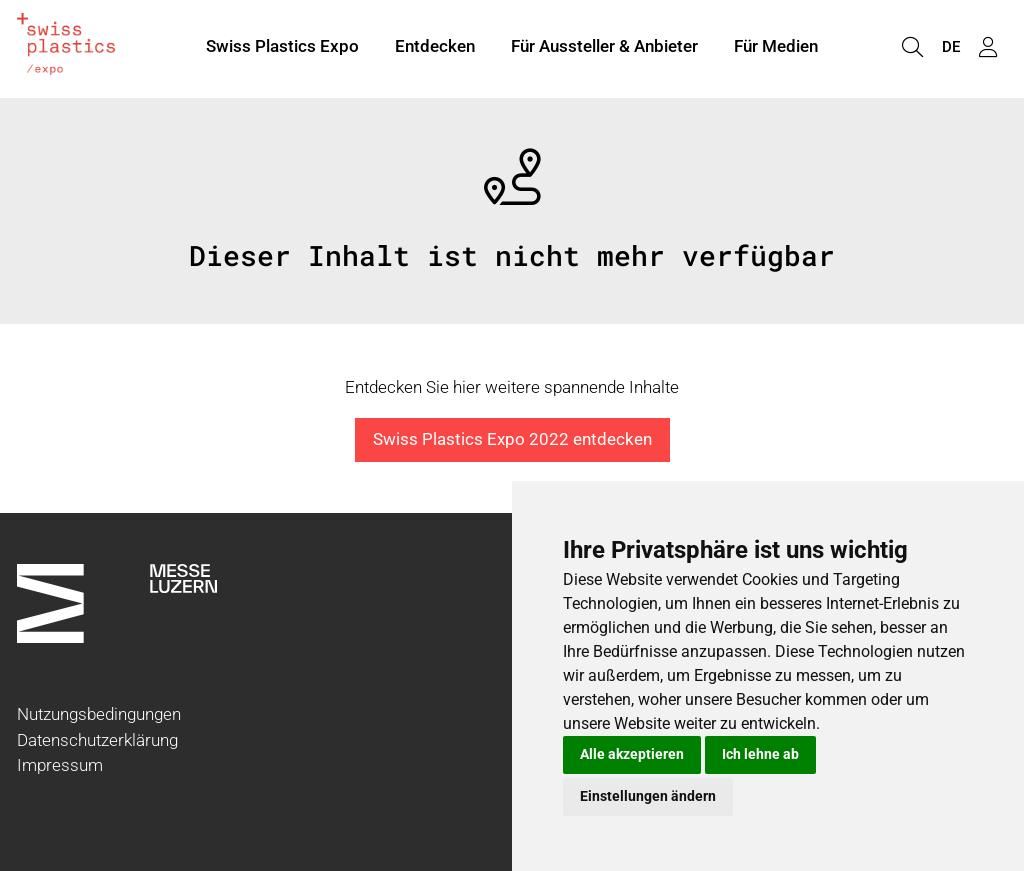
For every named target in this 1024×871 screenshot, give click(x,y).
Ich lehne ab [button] (760, 754)
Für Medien (776, 48)
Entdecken (435, 48)
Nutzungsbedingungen (99, 714)
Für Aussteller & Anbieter (604, 48)
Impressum (60, 765)
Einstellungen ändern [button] (648, 796)
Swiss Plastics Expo (282, 48)
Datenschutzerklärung (97, 740)
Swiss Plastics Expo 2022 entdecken (512, 439)
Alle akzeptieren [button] (632, 754)
